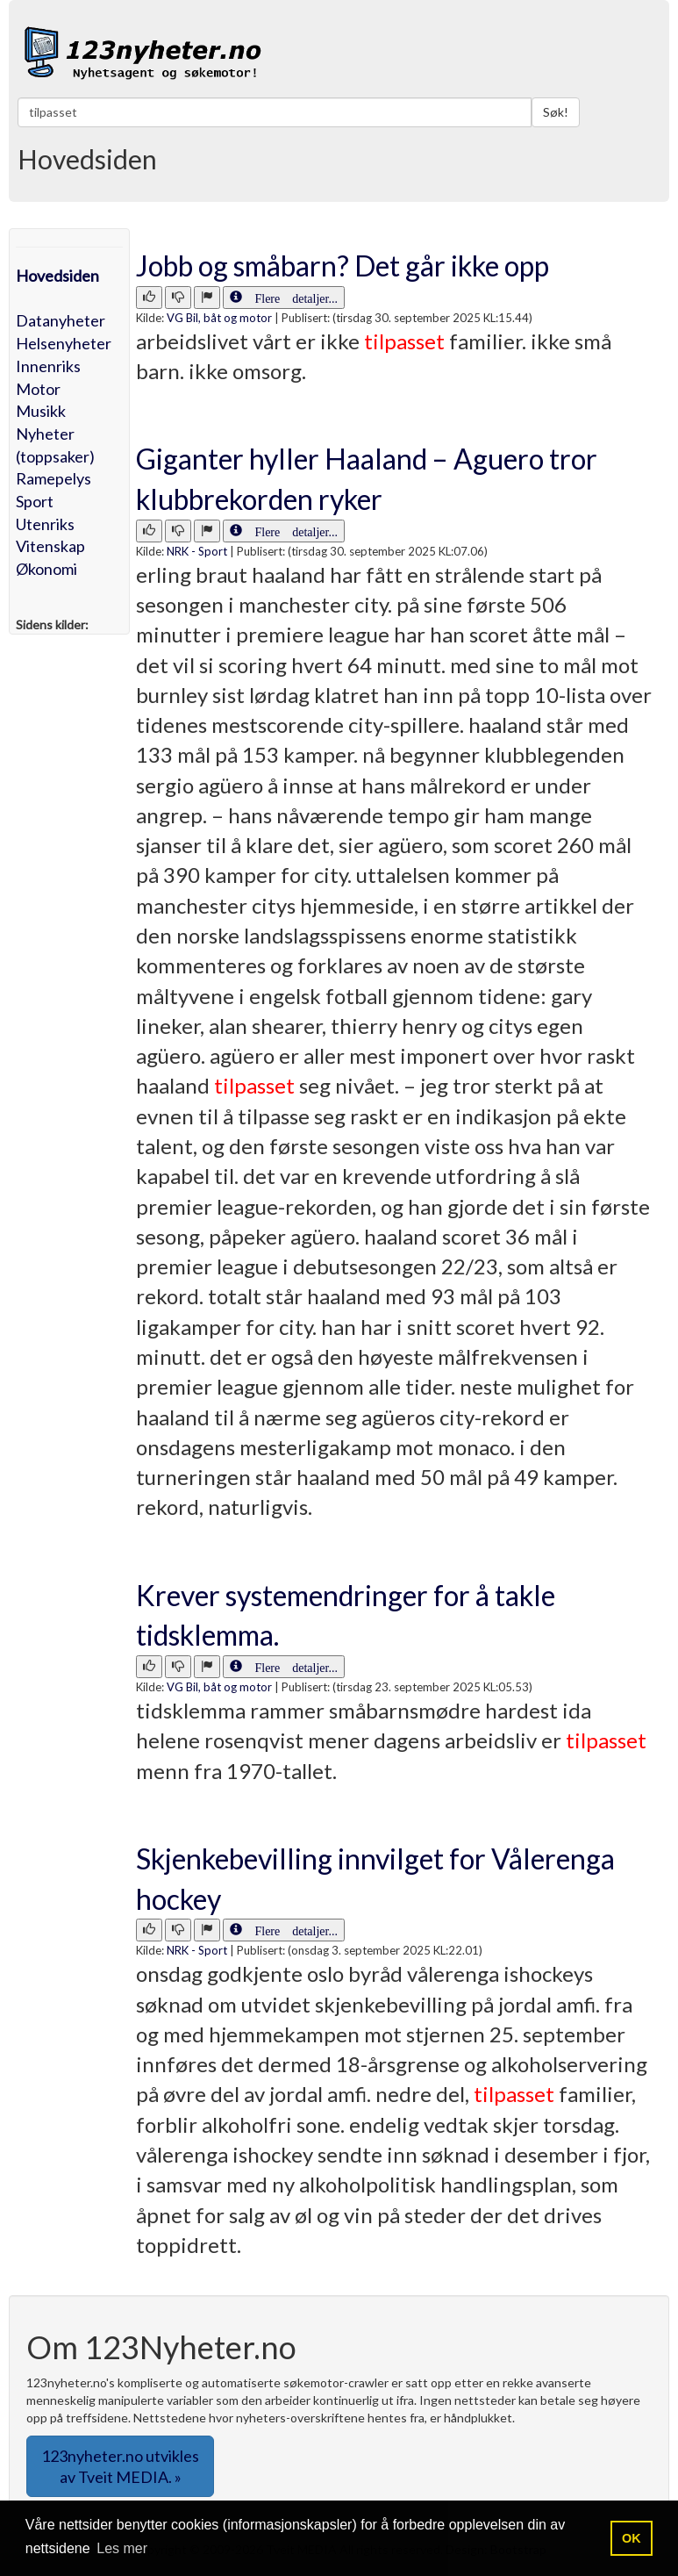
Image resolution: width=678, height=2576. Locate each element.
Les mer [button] (121, 2548)
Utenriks (45, 524)
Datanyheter (60, 320)
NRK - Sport (197, 551)
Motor (38, 388)
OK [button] (631, 2538)
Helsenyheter (63, 343)
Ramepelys (53, 478)
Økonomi (46, 568)
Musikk (41, 410)
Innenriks (48, 366)
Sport (35, 501)
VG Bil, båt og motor (219, 318)
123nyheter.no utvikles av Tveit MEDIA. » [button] (120, 2466)
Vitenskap (50, 546)
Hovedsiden (57, 275)
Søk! (555, 111)
